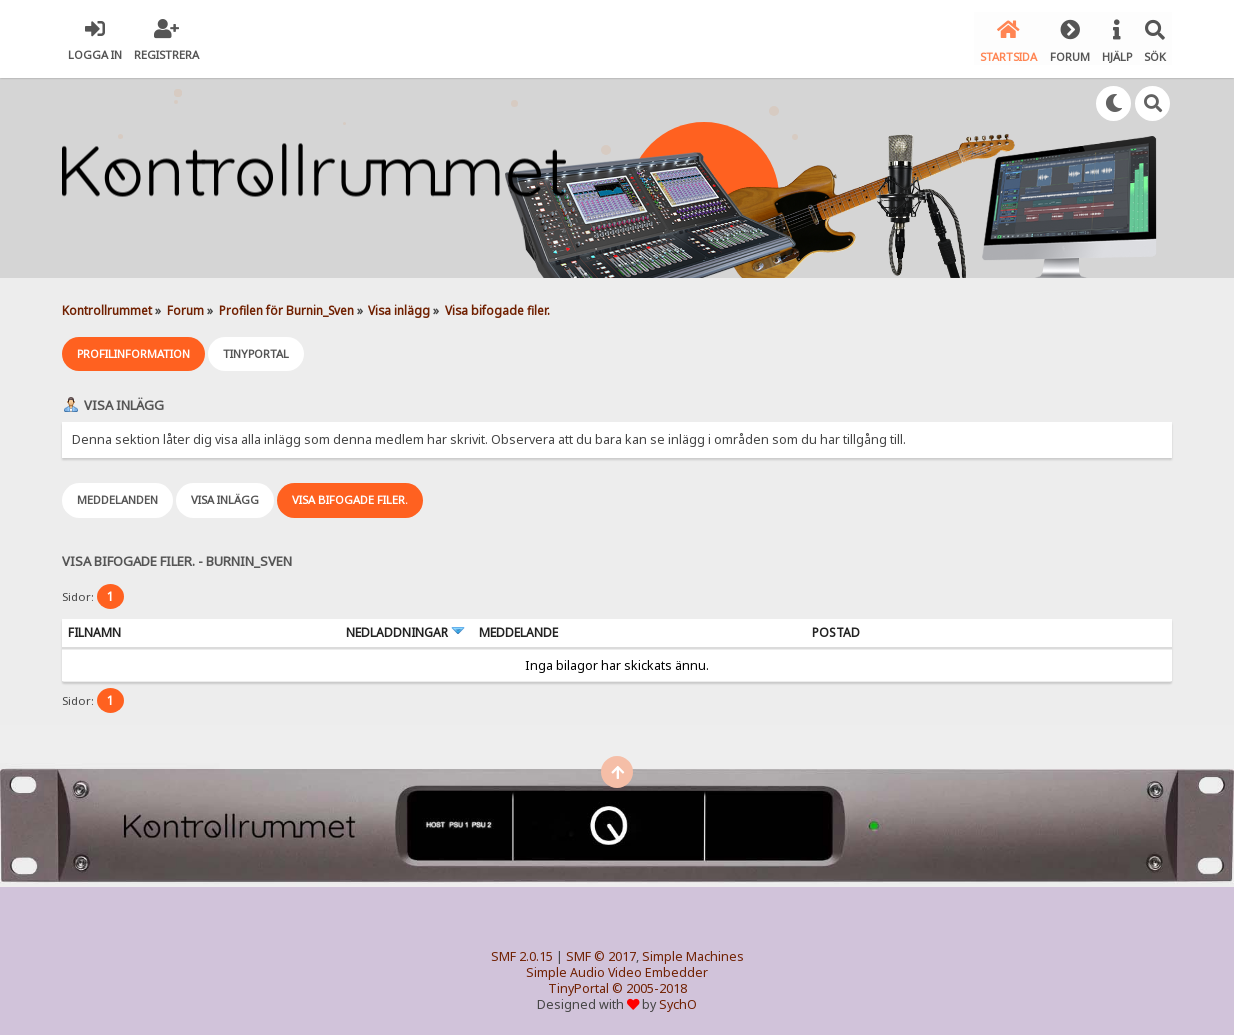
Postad (836, 629)
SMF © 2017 (601, 953)
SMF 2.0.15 (522, 953)
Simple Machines (693, 953)
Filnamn (94, 629)
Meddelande (518, 629)
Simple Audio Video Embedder (617, 969)
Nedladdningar (405, 629)
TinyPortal (578, 985)
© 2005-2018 (649, 985)
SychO (678, 1001)
